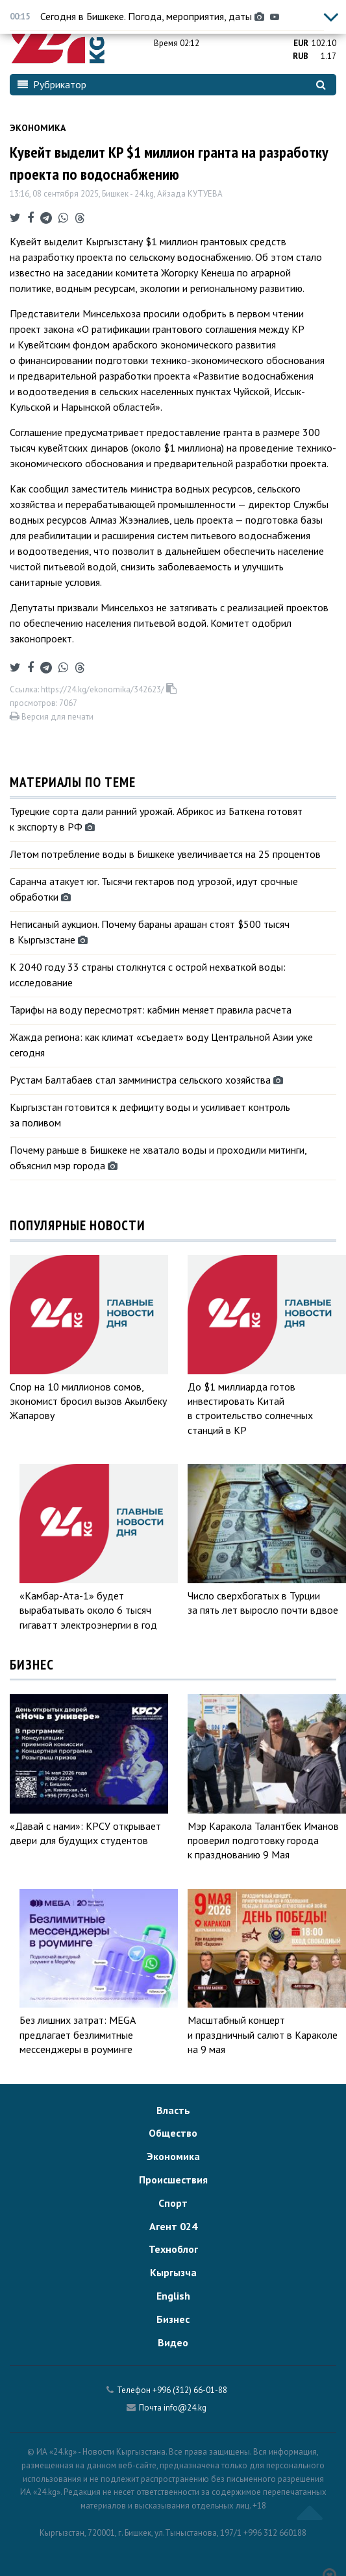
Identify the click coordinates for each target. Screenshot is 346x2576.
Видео (173, 2342)
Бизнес (173, 2319)
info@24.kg (185, 2407)
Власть (173, 2110)
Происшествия (173, 2179)
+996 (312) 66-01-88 (190, 2390)
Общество (173, 2132)
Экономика (38, 128)
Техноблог (173, 2248)
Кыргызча (173, 2272)
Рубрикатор (52, 84)
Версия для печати (51, 716)
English (173, 2295)
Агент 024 (173, 2226)
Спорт (173, 2202)
